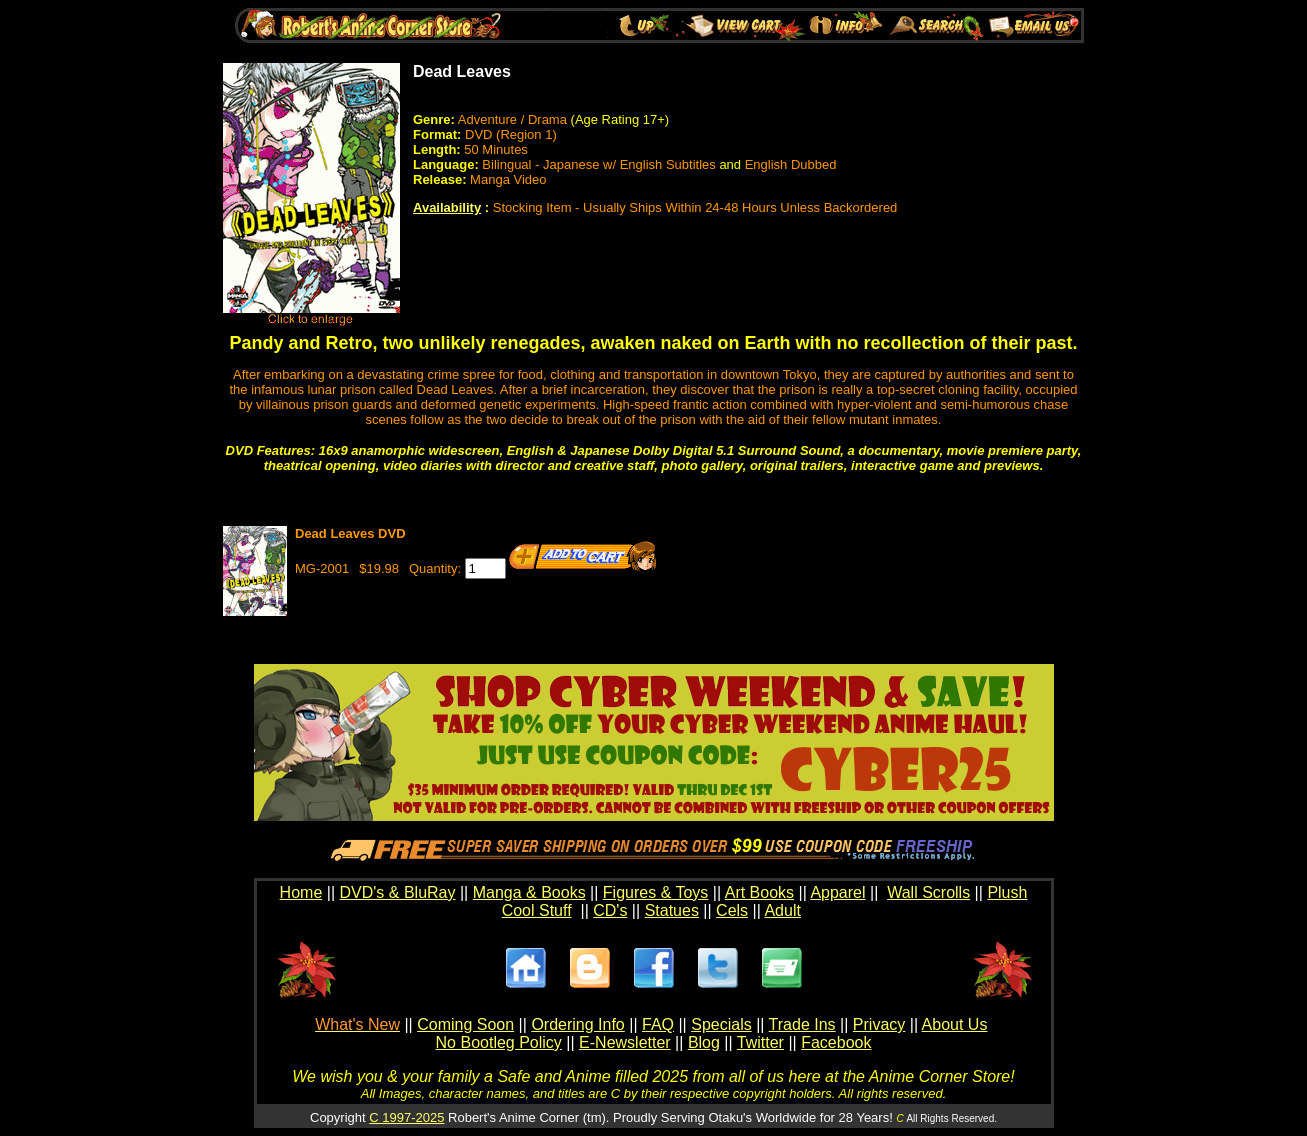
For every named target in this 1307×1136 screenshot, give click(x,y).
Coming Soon (465, 1024)
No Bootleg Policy (499, 1042)
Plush (1007, 892)
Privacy (879, 1024)
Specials (721, 1024)
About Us (955, 1024)
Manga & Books (529, 892)
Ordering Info (577, 1024)
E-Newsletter (625, 1042)
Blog (704, 1042)
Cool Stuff (537, 910)
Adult (782, 910)
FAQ (658, 1024)
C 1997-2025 (406, 1117)
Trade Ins (802, 1024)
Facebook (836, 1042)
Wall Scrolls (928, 892)
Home (301, 892)
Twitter (760, 1042)
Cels (732, 910)
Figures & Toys (656, 892)
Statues (672, 910)
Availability (447, 207)
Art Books (759, 892)
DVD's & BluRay (398, 892)
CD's (610, 910)
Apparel (837, 892)
